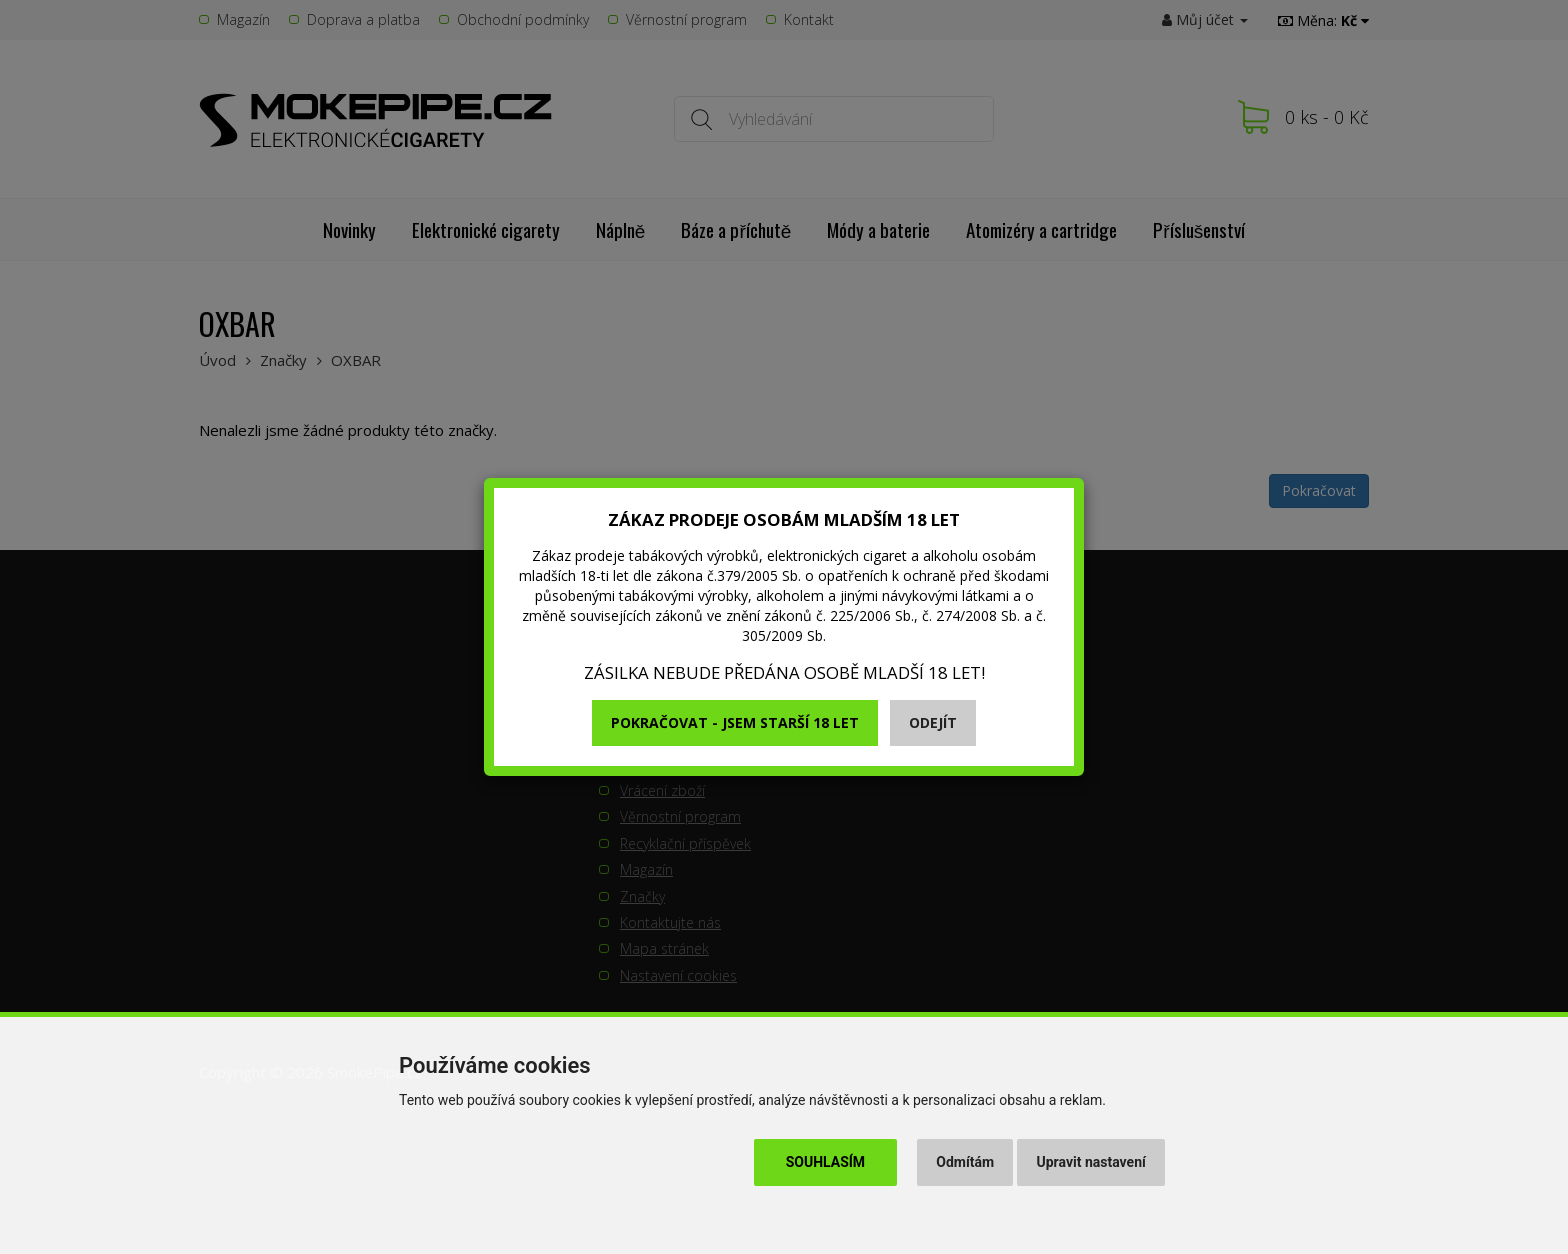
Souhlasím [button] (825, 1162)
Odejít (933, 722)
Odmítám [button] (965, 1162)
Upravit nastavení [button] (1091, 1162)
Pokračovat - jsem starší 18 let (735, 722)
